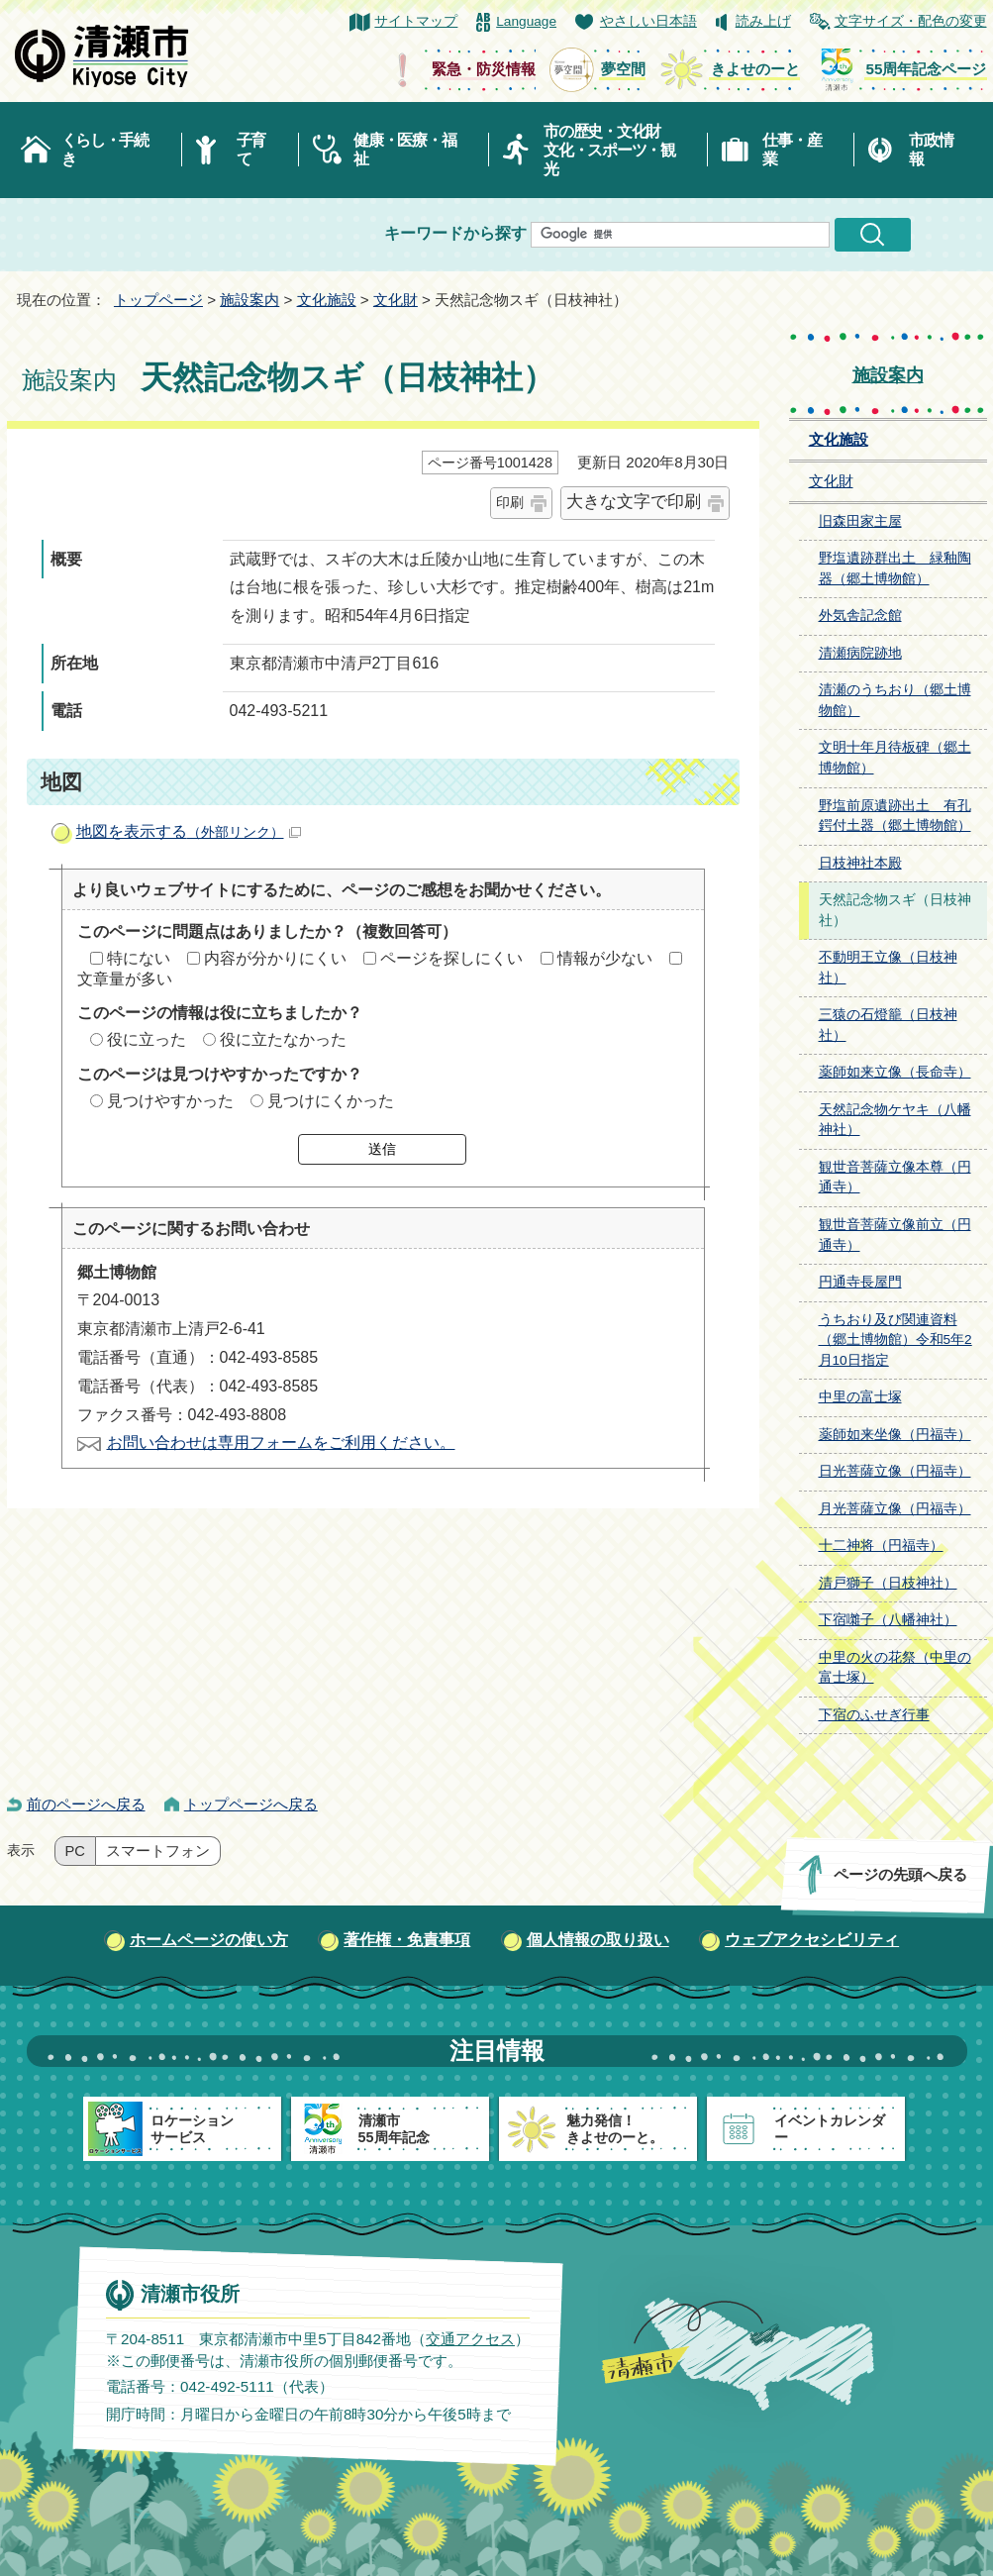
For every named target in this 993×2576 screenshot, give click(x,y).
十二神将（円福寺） (881, 1545)
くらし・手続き (105, 149)
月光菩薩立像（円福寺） (895, 1508)
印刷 (510, 502)
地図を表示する (188, 831)
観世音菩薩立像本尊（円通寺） (895, 1177)
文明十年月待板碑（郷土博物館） (895, 757)
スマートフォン (158, 1851)
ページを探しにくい (451, 958)
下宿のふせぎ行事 (874, 1714)
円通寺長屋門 (860, 1282)
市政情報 (930, 149)
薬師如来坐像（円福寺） (895, 1434)
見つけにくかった (330, 1100)
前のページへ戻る (86, 1804)
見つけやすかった (170, 1100)
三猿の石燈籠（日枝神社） (888, 1025)
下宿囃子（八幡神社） (888, 1619)
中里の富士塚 (860, 1397)
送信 (382, 1149)
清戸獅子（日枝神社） (888, 1583)
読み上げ (763, 21)
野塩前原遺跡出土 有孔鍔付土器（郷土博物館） (895, 816)
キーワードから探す (455, 233)
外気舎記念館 (860, 615)
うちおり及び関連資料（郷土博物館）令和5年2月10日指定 (895, 1340)
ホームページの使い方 (209, 1939)
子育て (251, 149)
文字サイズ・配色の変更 (911, 21)
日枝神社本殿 (860, 863)
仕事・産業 (791, 149)
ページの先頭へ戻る (899, 1874)
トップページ (158, 299)
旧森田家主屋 (860, 521)
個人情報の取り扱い (598, 1939)
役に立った (146, 1039)
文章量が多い (124, 979)
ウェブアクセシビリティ (812, 1939)
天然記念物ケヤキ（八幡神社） (895, 1120)
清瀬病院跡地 (860, 653)
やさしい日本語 (648, 21)
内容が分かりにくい (275, 958)
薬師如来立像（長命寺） (895, 1072)
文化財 (395, 299)
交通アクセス (469, 2338)
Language (526, 21)
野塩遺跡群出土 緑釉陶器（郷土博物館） (895, 568)
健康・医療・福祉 (404, 149)
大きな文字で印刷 (633, 501)
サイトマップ (415, 21)
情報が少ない (604, 958)
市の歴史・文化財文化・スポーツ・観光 (609, 150)
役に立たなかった (283, 1039)
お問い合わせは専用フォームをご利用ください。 (281, 1442)
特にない (138, 958)
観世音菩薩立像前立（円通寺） (895, 1235)
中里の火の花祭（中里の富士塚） (895, 1668)
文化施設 (326, 299)
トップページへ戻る (251, 1804)
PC (75, 1851)
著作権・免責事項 (407, 1939)
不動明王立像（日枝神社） (888, 967)
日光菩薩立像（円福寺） (895, 1471)
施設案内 (249, 299)
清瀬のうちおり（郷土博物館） (895, 700)
